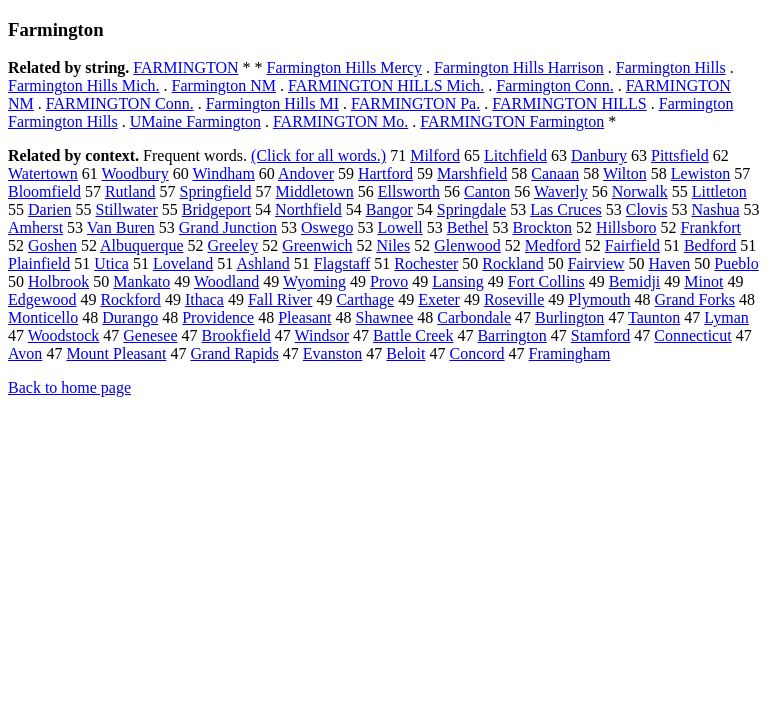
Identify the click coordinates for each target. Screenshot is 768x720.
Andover (306, 173)
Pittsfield (680, 155)
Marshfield (472, 173)
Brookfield (236, 335)
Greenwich (317, 245)
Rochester (426, 263)
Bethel (468, 227)
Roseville (514, 299)
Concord (476, 353)
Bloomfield (44, 191)
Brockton (543, 227)
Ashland (262, 263)
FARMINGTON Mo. (340, 121)
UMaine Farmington (195, 121)
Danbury (599, 155)
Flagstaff (342, 263)
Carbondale (474, 317)
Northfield (308, 209)
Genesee (150, 335)
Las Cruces (566, 209)
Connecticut (692, 335)
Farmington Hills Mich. (84, 85)
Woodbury (135, 173)
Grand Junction (228, 227)
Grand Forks (695, 299)
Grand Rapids (234, 353)
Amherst (35, 227)
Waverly (561, 191)
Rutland (130, 191)
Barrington (511, 335)
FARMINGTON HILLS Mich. (386, 85)
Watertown (43, 173)
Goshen (52, 245)
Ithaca (204, 299)
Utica (111, 263)
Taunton (654, 317)
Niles (393, 245)
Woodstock (64, 335)
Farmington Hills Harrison (519, 67)
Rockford (130, 299)
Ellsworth (409, 191)
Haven (670, 263)
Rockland (512, 263)
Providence (218, 317)
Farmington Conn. (554, 85)
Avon (25, 353)
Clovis (647, 209)
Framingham (570, 353)
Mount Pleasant (116, 353)
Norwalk (640, 191)
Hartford (385, 173)
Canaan (555, 173)
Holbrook (58, 281)
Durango (130, 317)
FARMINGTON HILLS (569, 103)
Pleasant (304, 317)
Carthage (365, 299)
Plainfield (39, 263)
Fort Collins (546, 281)
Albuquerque (142, 245)
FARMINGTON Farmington (512, 121)
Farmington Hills (671, 67)
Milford (435, 155)
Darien (50, 209)
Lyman (726, 317)
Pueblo (736, 263)
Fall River (280, 299)
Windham (223, 173)
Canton (487, 191)
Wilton (625, 173)
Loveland (183, 263)
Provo (389, 281)
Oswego (327, 227)
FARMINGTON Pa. (415, 103)
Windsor (322, 335)
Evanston (333, 353)
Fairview (596, 263)
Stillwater (127, 209)
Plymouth (599, 299)
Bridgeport (216, 209)
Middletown (315, 191)
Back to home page (69, 387)
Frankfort (711, 227)
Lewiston (701, 173)
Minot (703, 281)
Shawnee (385, 317)
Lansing (458, 281)
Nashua (716, 209)
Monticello (43, 317)
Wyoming (314, 281)
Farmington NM (224, 85)
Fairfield (632, 245)
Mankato (141, 281)
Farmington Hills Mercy (345, 67)
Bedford (710, 245)
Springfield (216, 191)
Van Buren (121, 227)
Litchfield (515, 155)
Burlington (569, 317)
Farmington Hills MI (272, 103)
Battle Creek (413, 335)
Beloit (405, 353)
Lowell (399, 227)
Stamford (601, 335)
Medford (553, 245)
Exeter (439, 299)
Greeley (233, 245)
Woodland (226, 281)
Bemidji (635, 281)
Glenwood (467, 245)
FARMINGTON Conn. (120, 103)
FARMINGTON (185, 67)
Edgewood (42, 299)
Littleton (719, 191)
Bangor (389, 209)
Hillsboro (626, 227)
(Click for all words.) (318, 155)
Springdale (471, 209)
